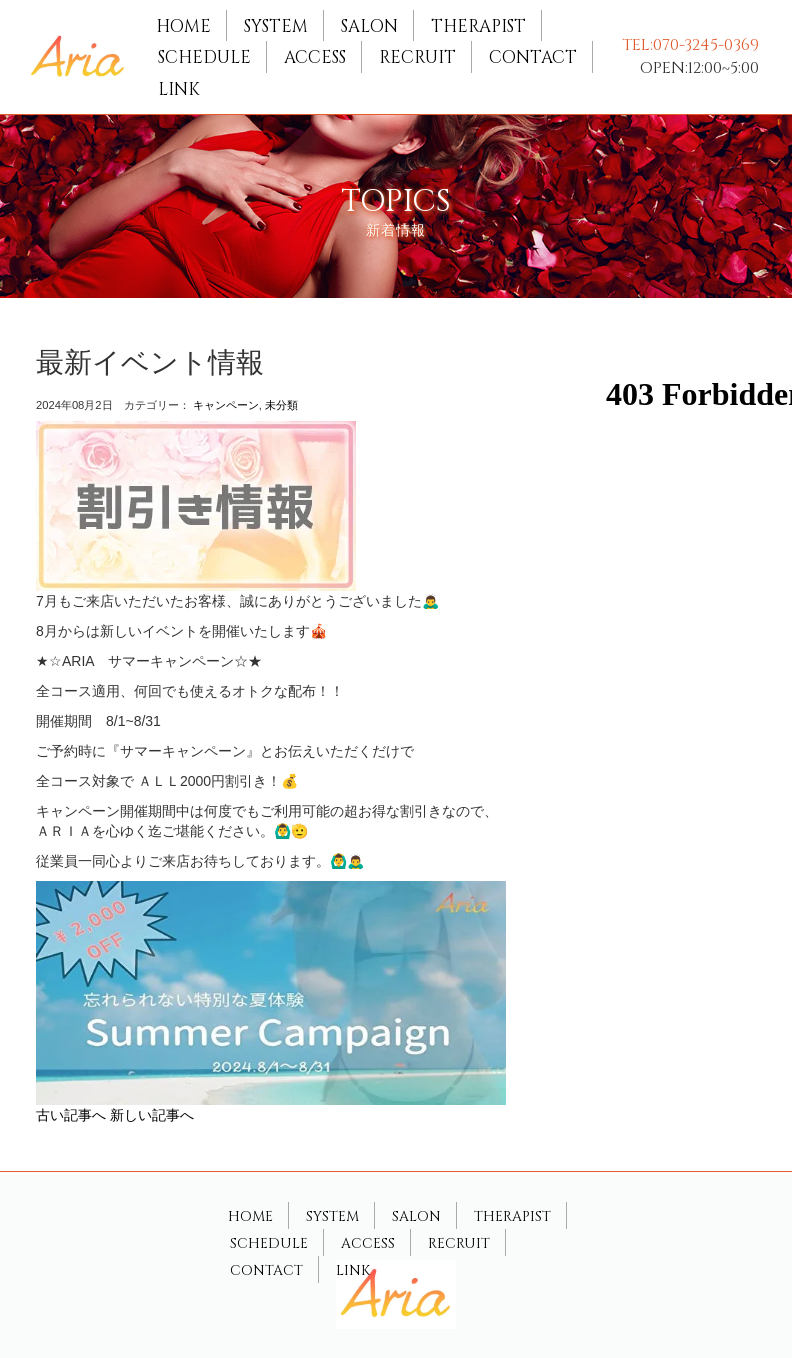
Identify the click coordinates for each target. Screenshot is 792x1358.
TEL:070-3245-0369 (690, 45)
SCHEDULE (204, 57)
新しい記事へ (152, 1115)
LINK (179, 89)
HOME (183, 26)
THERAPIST (478, 26)
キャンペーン (226, 405)
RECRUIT (417, 57)
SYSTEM (276, 26)
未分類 (281, 405)
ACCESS (315, 57)
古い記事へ (71, 1115)
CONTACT (533, 57)
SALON (369, 26)
